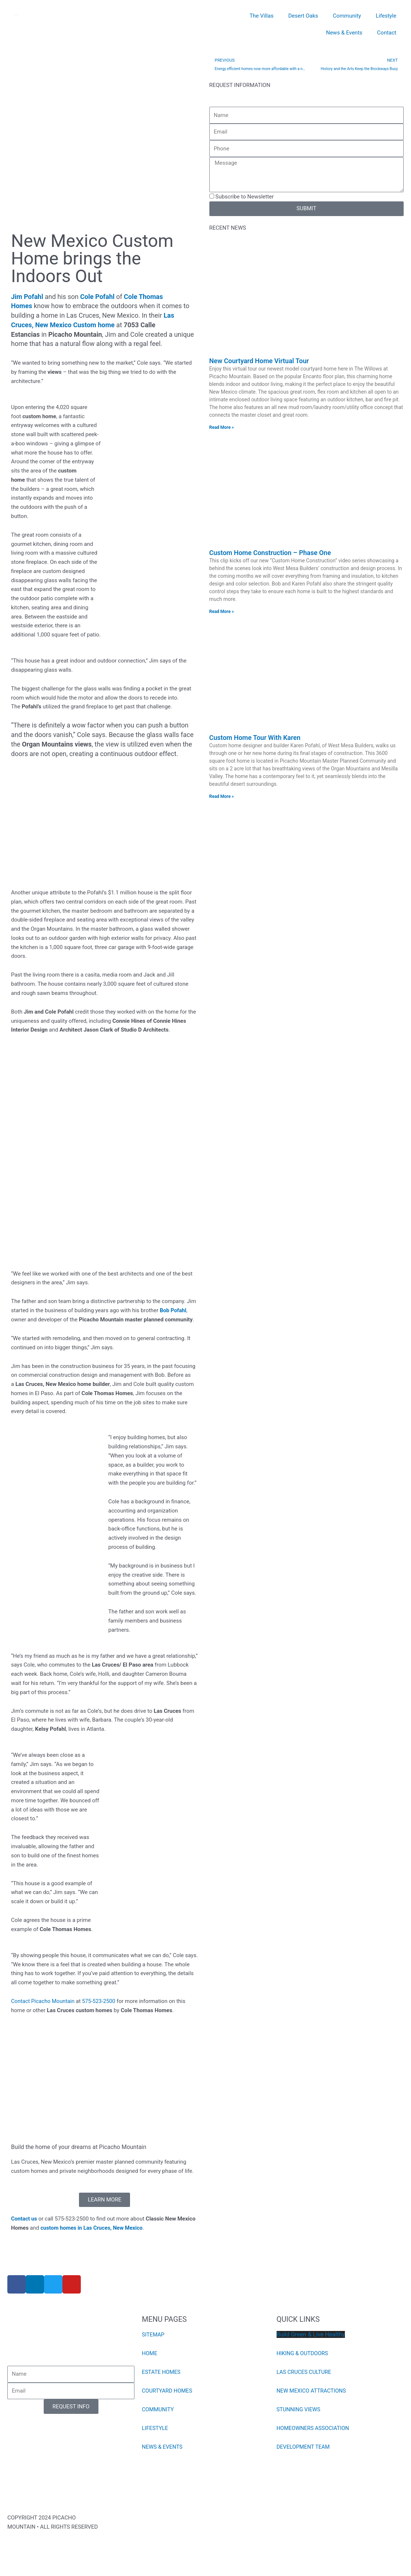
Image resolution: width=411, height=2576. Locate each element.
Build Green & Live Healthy (311, 2334)
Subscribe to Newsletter (244, 197)
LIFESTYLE (155, 2428)
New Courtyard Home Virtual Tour (259, 361)
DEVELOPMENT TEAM (304, 2447)
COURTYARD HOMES (167, 2391)
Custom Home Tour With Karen (255, 738)
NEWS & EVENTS (162, 2447)
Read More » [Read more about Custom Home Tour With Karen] (221, 797)
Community (347, 15)
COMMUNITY (158, 2410)
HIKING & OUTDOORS (303, 2353)
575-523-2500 (100, 2001)
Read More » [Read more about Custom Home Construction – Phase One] (221, 612)
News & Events (344, 32)
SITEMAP (153, 2335)
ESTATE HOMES (161, 2372)
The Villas (261, 15)
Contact (386, 32)
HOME (150, 2353)
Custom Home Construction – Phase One (270, 553)
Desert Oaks (303, 15)
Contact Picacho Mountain (43, 2001)
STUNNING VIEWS (299, 2410)
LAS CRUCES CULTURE (304, 2372)
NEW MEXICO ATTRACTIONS (312, 2391)
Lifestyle (386, 15)
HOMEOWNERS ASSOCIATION (314, 2428)
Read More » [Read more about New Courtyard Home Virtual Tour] (221, 427)
